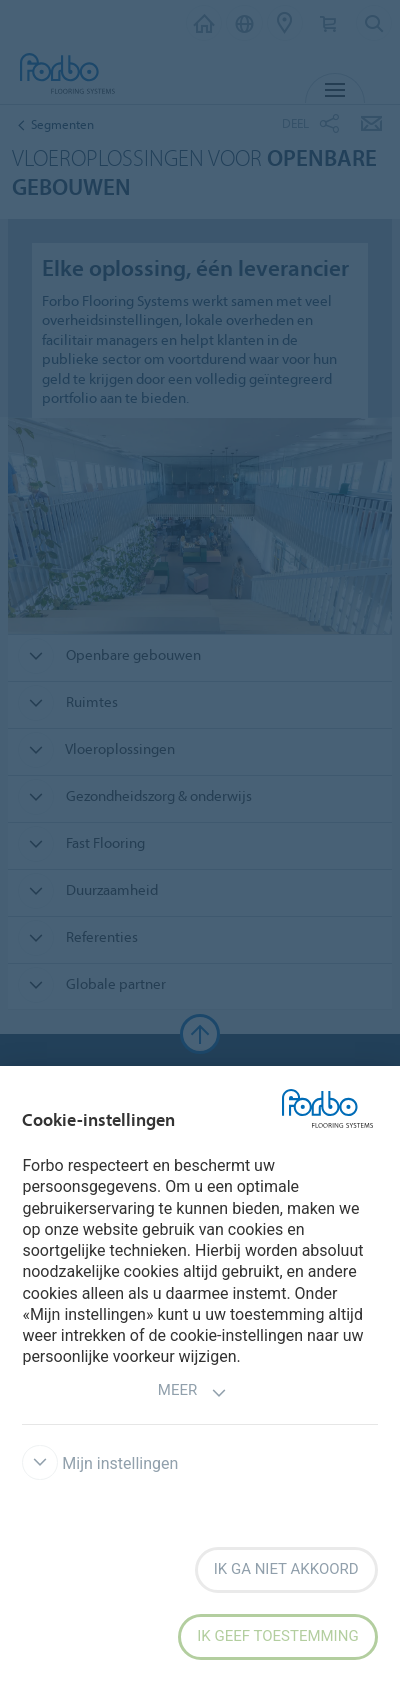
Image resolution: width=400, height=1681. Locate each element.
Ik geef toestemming (277, 1636)
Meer (192, 1392)
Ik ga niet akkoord (286, 1569)
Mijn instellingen (100, 1463)
